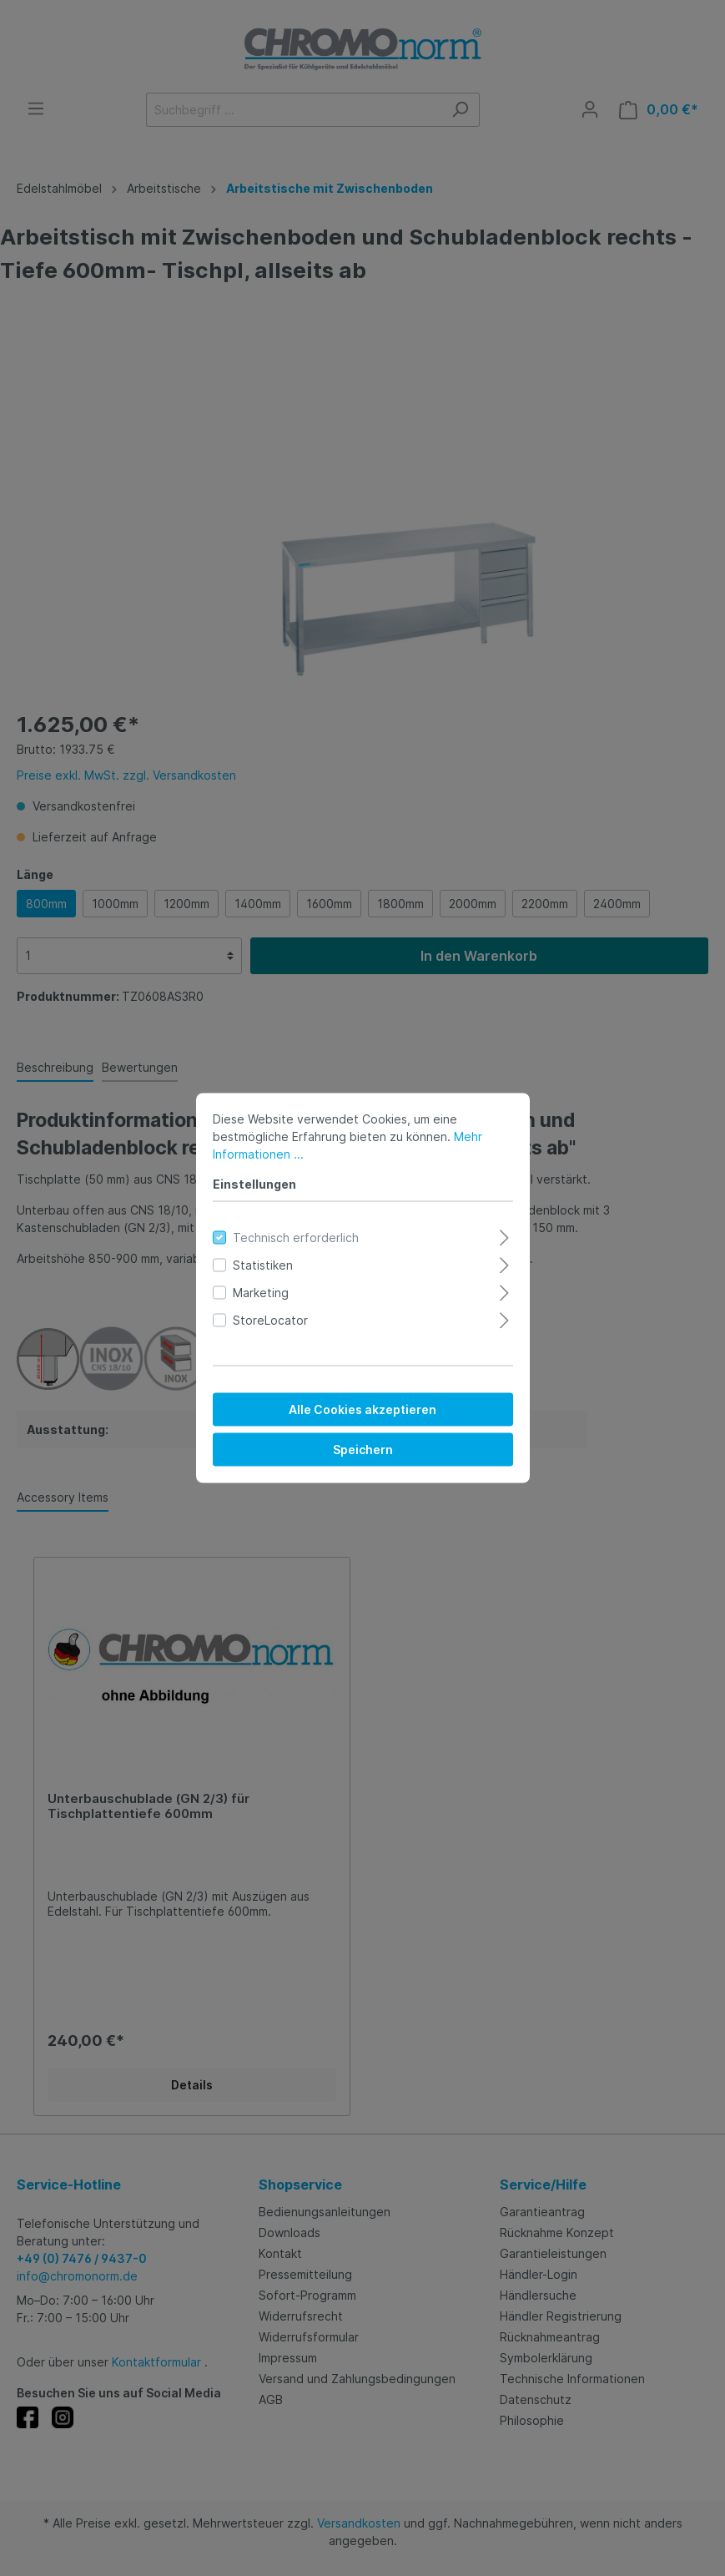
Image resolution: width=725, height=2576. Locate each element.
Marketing (261, 1292)
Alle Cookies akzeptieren (362, 1409)
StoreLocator (270, 1320)
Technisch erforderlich (296, 1237)
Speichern (363, 1449)
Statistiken (263, 1265)
